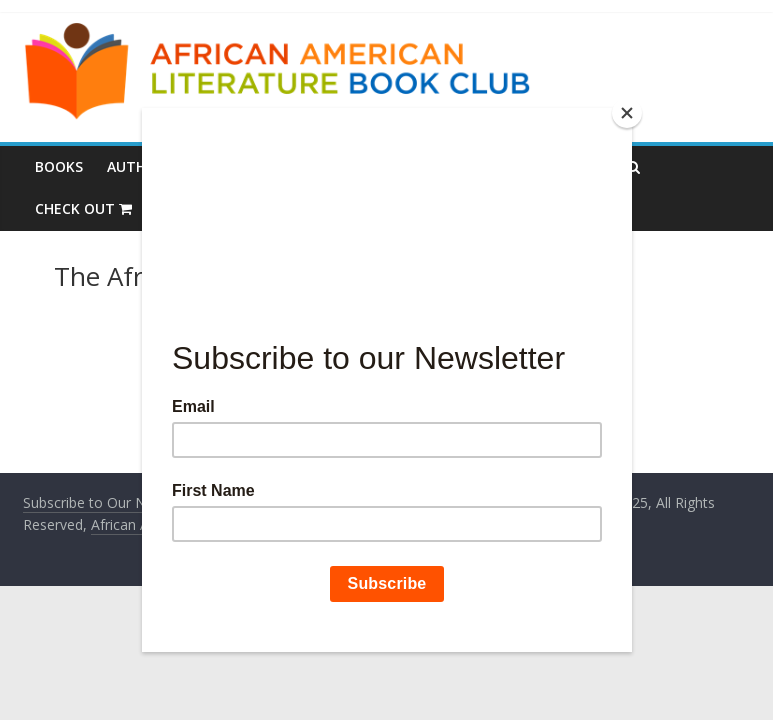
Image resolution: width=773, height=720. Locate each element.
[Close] (627, 113)
